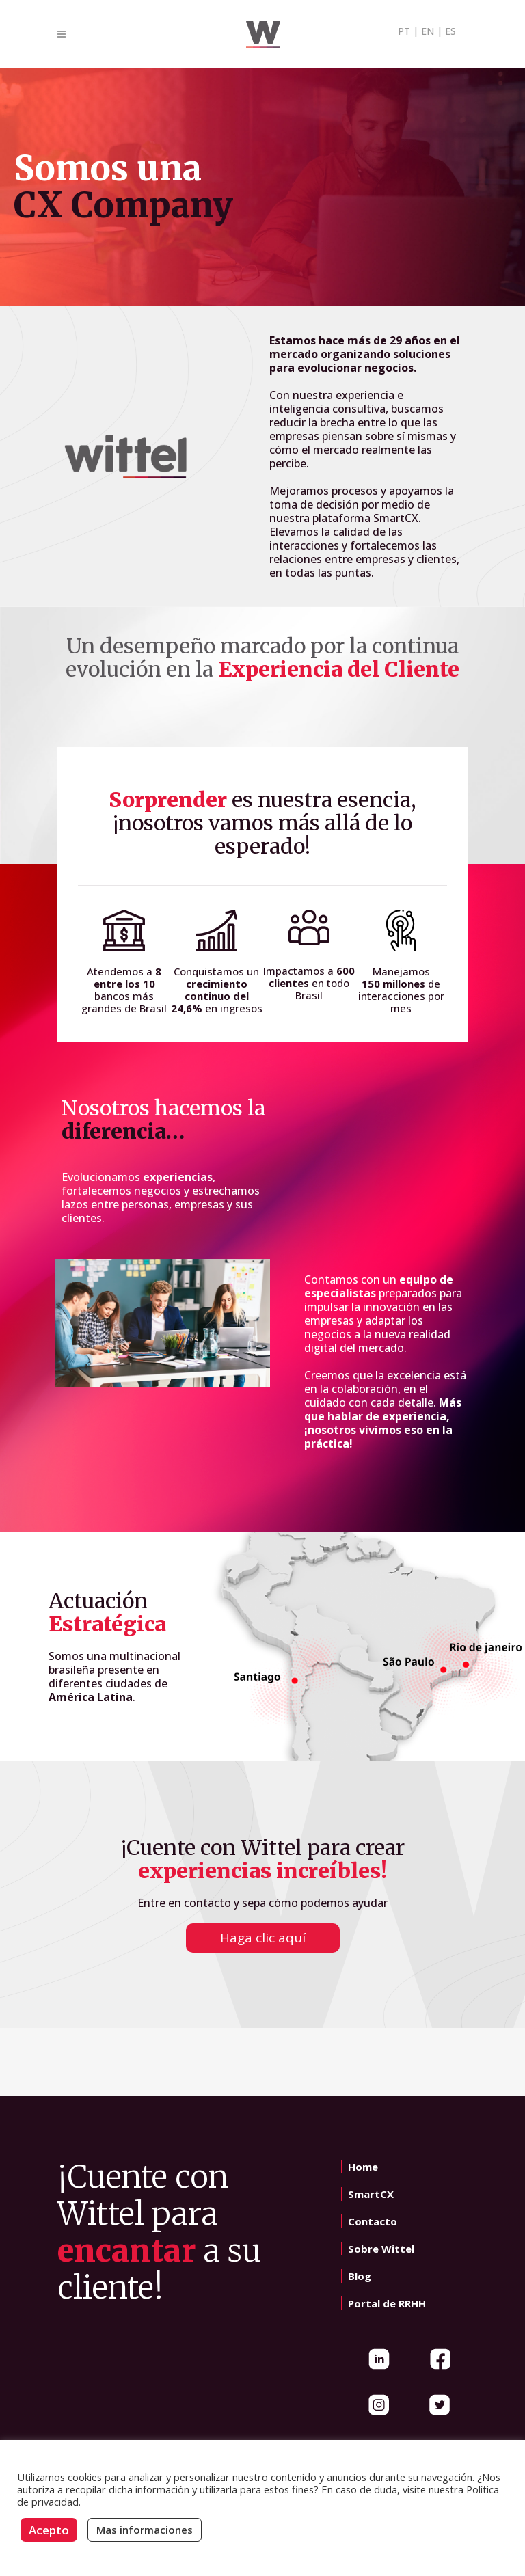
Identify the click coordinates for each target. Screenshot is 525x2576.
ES (450, 31)
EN (427, 31)
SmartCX (371, 2194)
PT (404, 31)
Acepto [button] (49, 2530)
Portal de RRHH (387, 2303)
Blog (359, 2276)
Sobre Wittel (381, 2248)
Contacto (372, 2221)
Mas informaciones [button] (144, 2529)
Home (363, 2166)
